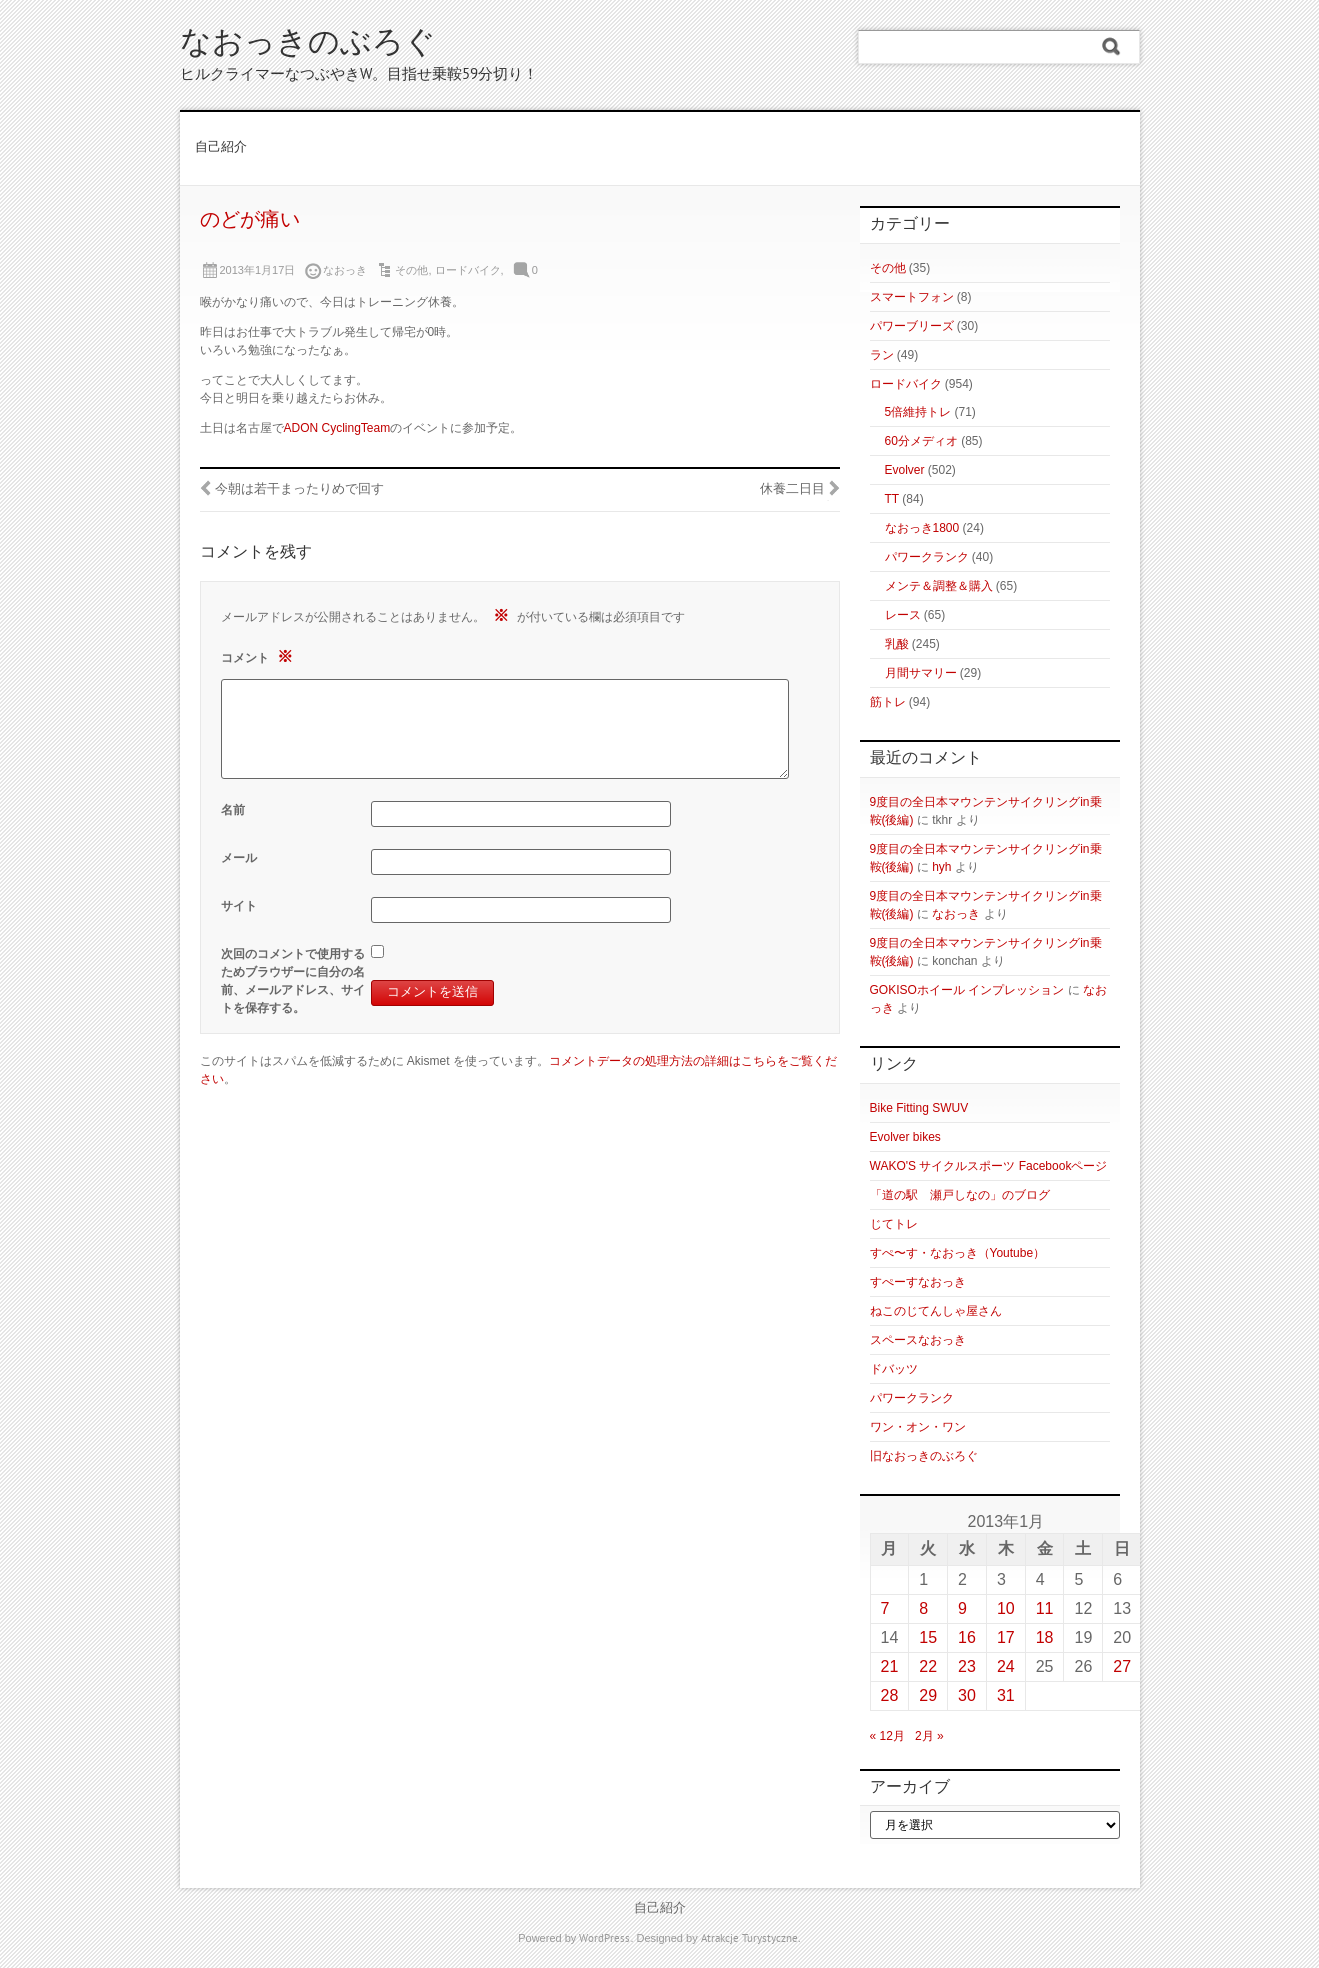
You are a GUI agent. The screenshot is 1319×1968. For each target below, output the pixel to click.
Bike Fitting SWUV (919, 1108)
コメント (259, 656)
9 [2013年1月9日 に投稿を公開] (962, 1608)
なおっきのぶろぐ (308, 44)
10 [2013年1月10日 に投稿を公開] (1006, 1608)
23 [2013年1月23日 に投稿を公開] (967, 1666)
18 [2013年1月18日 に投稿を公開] (1045, 1637)
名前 (233, 810)
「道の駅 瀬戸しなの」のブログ (960, 1195)
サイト (239, 906)
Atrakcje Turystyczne (749, 1939)
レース (903, 615)
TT (892, 499)
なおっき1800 (922, 528)
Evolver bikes (905, 1137)
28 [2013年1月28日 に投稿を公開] (890, 1695)
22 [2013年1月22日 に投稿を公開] (928, 1666)
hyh (941, 867)
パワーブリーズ (912, 326)
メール (239, 858)
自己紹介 (221, 148)
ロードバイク (468, 270)
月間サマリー (921, 673)
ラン (882, 355)
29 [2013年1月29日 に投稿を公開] (928, 1695)
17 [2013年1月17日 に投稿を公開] (1006, 1637)
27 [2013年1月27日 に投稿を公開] (1122, 1666)
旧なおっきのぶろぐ (924, 1456)
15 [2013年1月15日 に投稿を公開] (928, 1637)
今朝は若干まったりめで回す (299, 490)
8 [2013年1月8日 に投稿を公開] (923, 1608)
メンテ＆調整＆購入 (939, 586)
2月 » (929, 1736)
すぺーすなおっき (918, 1282)
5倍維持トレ (918, 412)
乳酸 (897, 644)
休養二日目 (792, 490)
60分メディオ (921, 441)
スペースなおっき (918, 1340)
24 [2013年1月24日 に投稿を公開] (1006, 1666)
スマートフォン (912, 297)
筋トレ (888, 702)
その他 (411, 270)
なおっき (956, 914)
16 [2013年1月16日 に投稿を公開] (967, 1637)
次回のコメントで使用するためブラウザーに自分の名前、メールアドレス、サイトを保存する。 (293, 981)
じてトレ (894, 1224)
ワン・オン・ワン (918, 1427)
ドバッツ (894, 1369)
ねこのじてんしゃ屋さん (936, 1311)
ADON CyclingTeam (337, 428)
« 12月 (887, 1736)
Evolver (905, 470)
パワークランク (927, 557)
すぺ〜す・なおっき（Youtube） (958, 1253)
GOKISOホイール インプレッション (967, 990)
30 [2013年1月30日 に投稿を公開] (967, 1695)
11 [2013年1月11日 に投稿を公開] (1045, 1608)
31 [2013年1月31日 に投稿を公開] (1006, 1695)
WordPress (604, 1939)
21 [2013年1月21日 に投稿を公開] (890, 1666)
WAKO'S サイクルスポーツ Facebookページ (989, 1166)
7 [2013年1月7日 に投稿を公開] (885, 1608)
